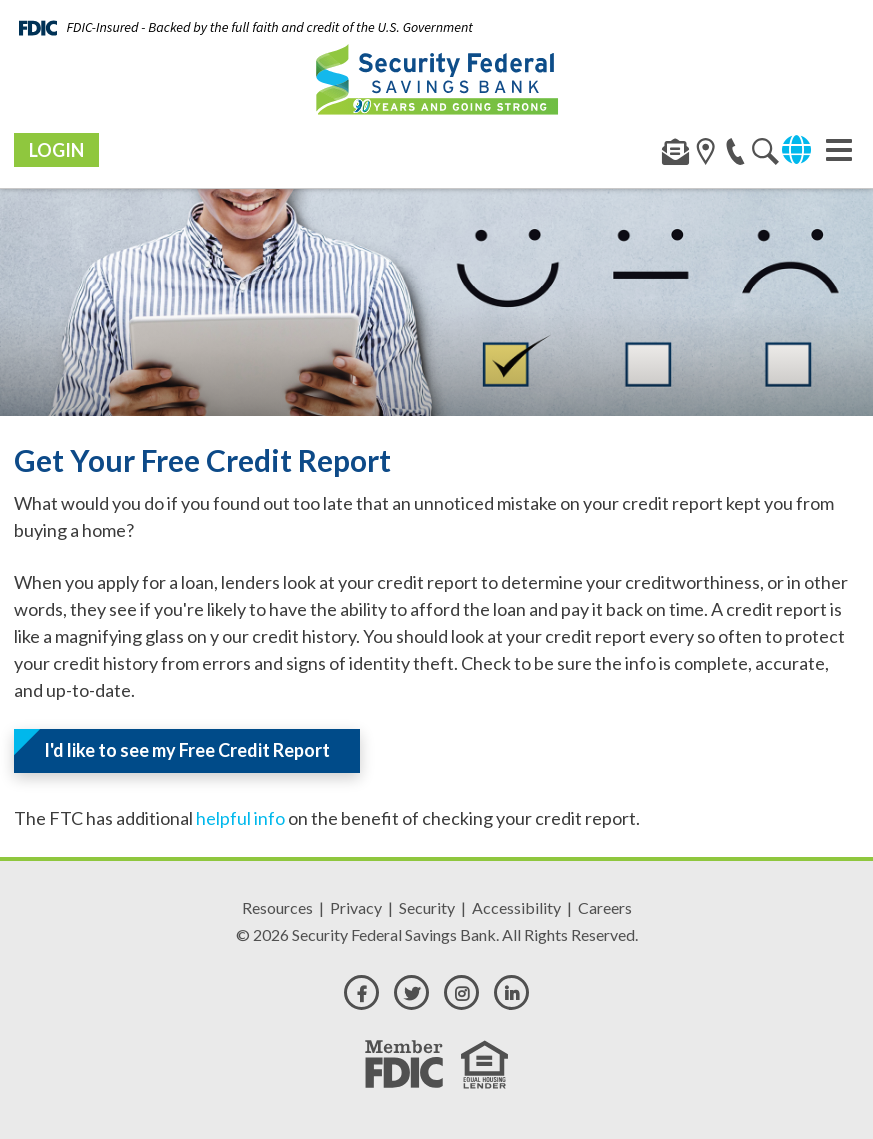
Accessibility (516, 907)
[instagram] (461, 992)
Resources (277, 907)
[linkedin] (511, 992)
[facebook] (361, 992)
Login (56, 150)
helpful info (240, 818)
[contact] (675, 155)
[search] (705, 155)
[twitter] (411, 992)
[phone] (735, 155)
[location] (765, 155)
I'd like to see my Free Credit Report (187, 750)
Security (427, 907)
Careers (605, 907)
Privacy (356, 907)
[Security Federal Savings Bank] (437, 79)
